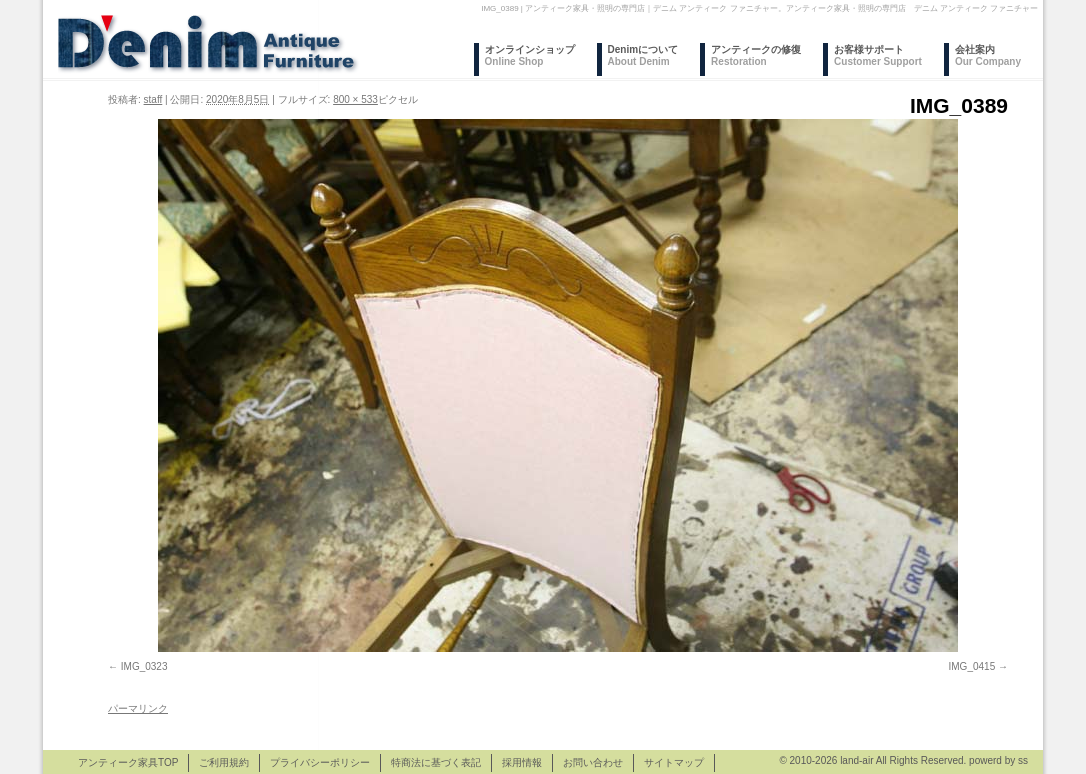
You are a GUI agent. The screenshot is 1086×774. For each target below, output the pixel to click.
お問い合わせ (593, 762)
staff (153, 99)
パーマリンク (138, 708)
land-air (856, 760)
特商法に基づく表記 (436, 762)
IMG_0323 (144, 666)
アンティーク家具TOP (128, 762)
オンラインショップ (530, 55)
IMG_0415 (972, 666)
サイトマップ (674, 762)
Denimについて (643, 55)
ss (1023, 760)
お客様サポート (878, 55)
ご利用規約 (224, 762)
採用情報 (522, 762)
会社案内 (988, 55)
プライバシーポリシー (320, 762)
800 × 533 (355, 99)
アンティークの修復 (756, 55)
